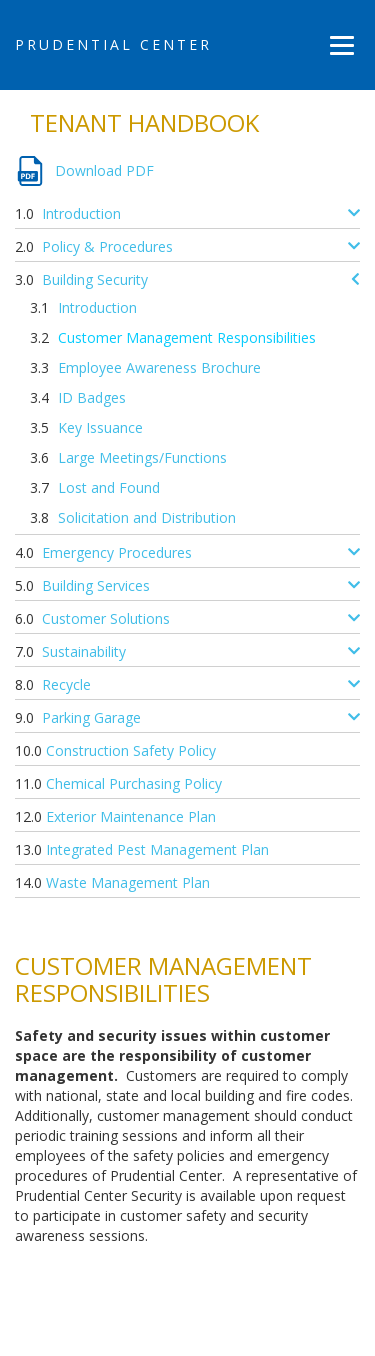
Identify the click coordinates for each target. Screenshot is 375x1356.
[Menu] (342, 45)
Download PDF (104, 170)
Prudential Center (113, 44)
